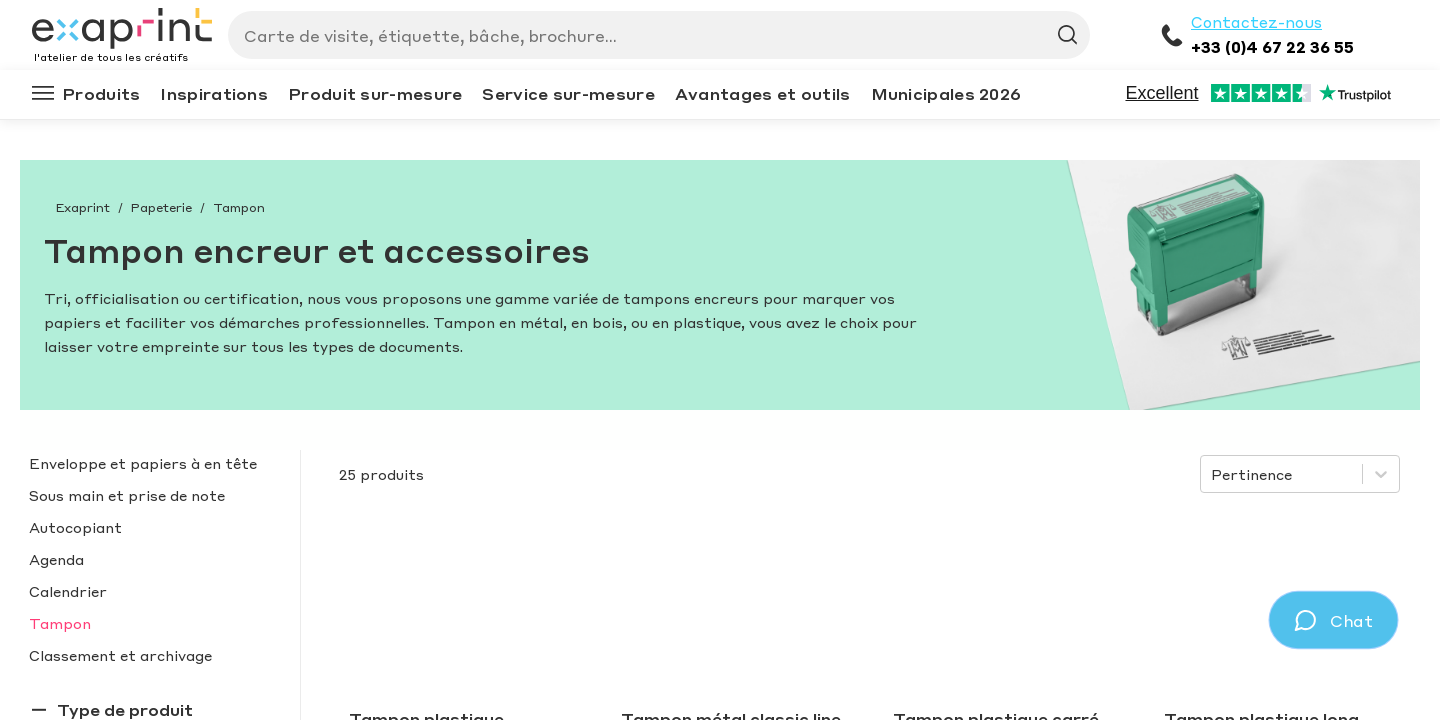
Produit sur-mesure (375, 93)
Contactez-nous (1256, 22)
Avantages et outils (763, 93)
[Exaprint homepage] (122, 30)
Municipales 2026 (946, 93)
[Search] (651, 35)
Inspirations (214, 93)
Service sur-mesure (568, 93)
